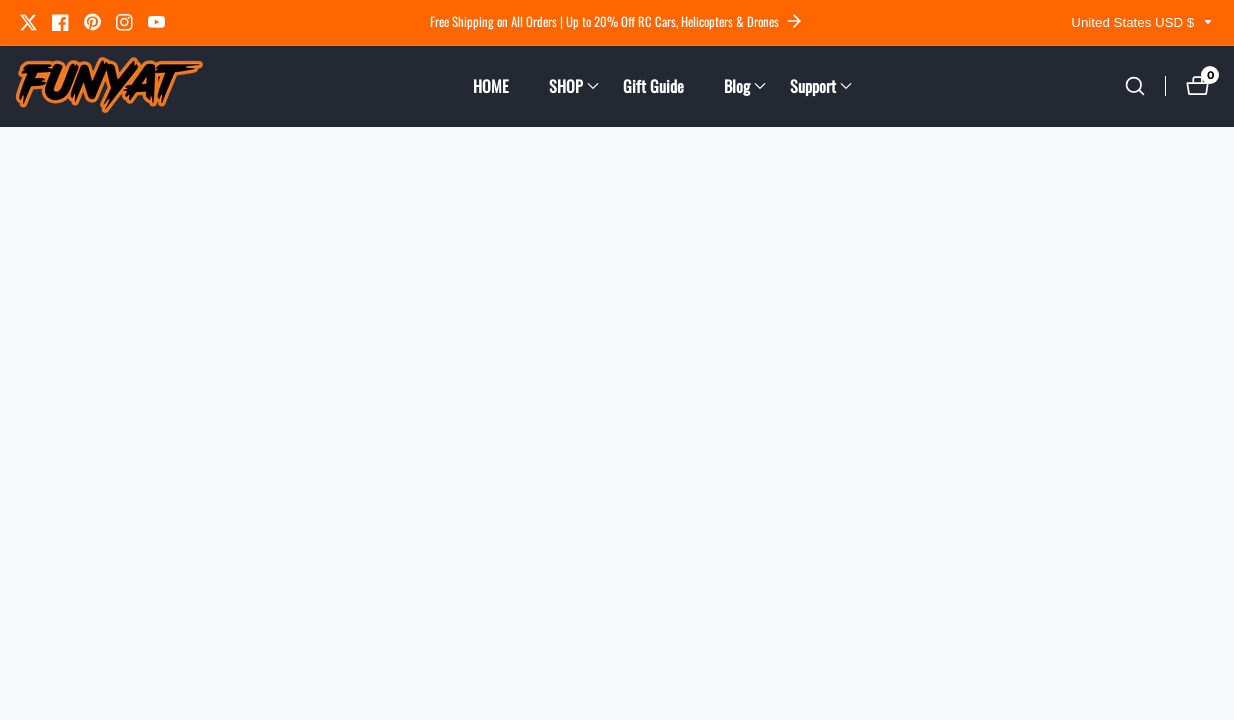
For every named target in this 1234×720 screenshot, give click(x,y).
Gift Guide (653, 86)
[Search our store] (1135, 86)
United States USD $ (1142, 22)
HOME (491, 86)
